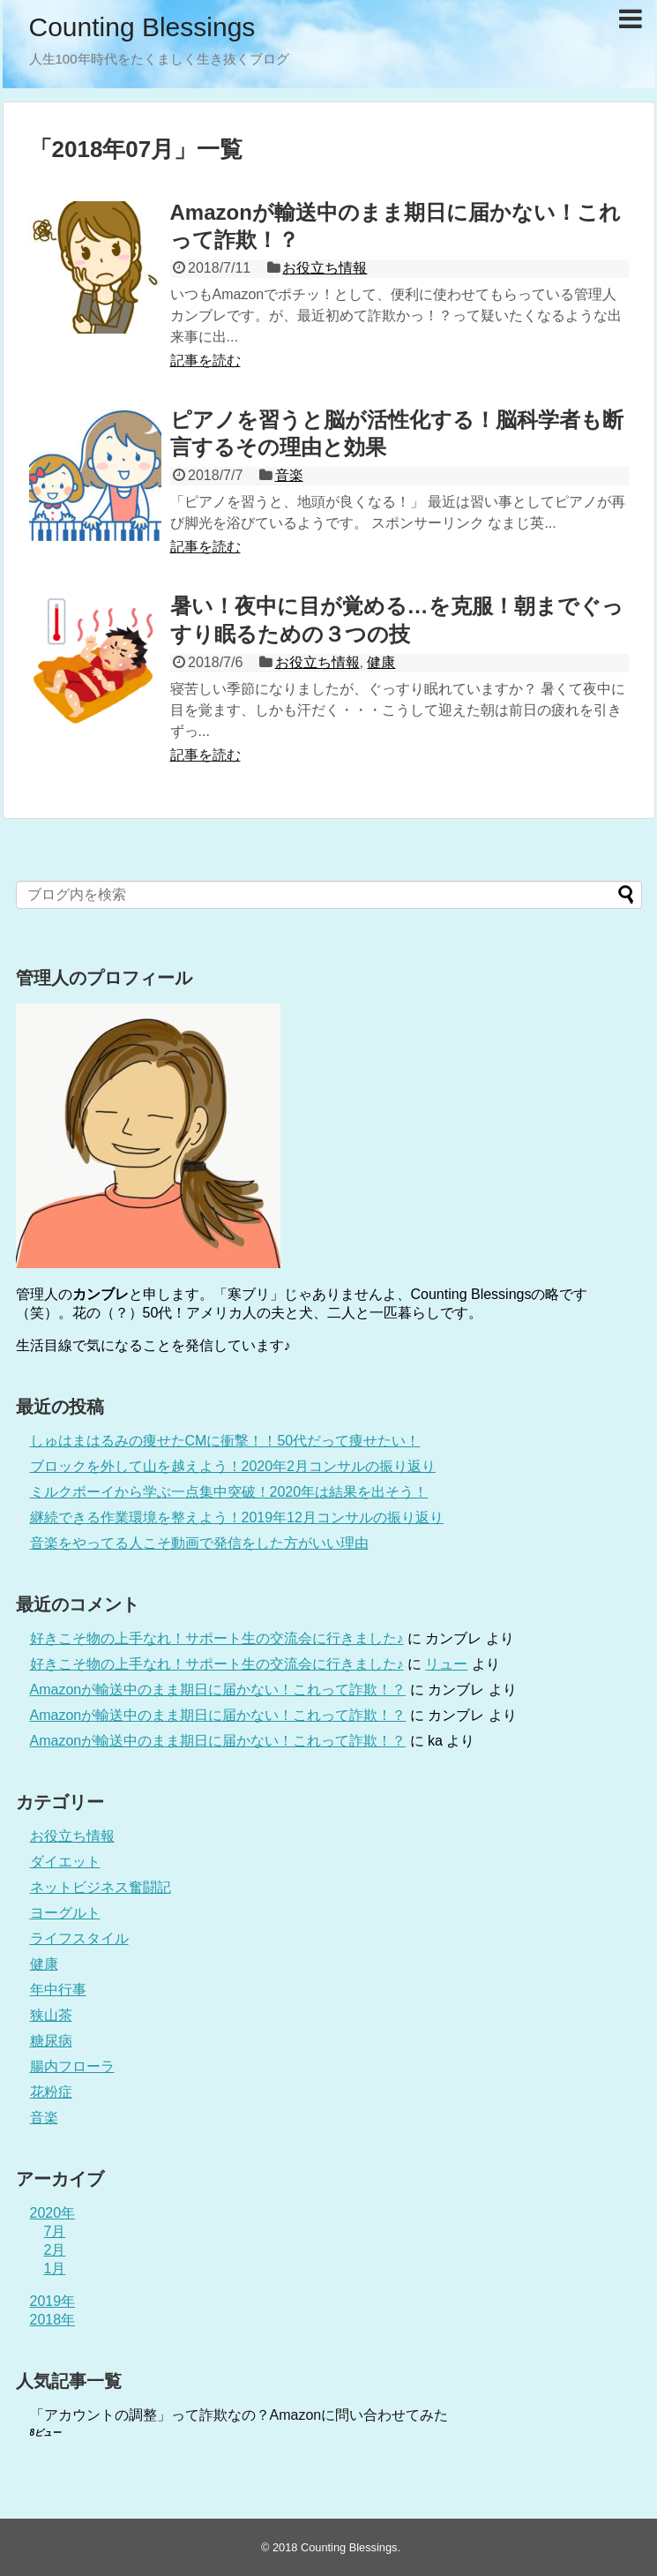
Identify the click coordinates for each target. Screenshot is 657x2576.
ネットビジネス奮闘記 (100, 1887)
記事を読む (205, 360)
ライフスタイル (79, 1938)
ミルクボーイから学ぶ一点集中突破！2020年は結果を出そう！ (229, 1491)
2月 (55, 2249)
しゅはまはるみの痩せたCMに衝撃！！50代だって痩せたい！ (225, 1440)
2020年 (53, 2212)
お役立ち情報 (324, 267)
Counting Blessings (142, 26)
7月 (55, 2231)
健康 (381, 662)
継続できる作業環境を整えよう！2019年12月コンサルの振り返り (237, 1517)
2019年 (53, 2301)
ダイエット (65, 1861)
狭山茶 (51, 2015)
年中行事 (58, 1989)
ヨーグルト (65, 1912)
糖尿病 (51, 2040)
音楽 (289, 475)
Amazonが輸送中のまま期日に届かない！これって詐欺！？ (218, 1689)
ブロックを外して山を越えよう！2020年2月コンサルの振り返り (233, 1466)
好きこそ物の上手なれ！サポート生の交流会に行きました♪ (217, 1638)
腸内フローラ (72, 2066)
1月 (55, 2268)
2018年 (53, 2319)
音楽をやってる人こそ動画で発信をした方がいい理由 (199, 1543)
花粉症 (51, 2091)
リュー (446, 1663)
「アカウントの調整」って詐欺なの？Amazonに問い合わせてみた (239, 2414)
